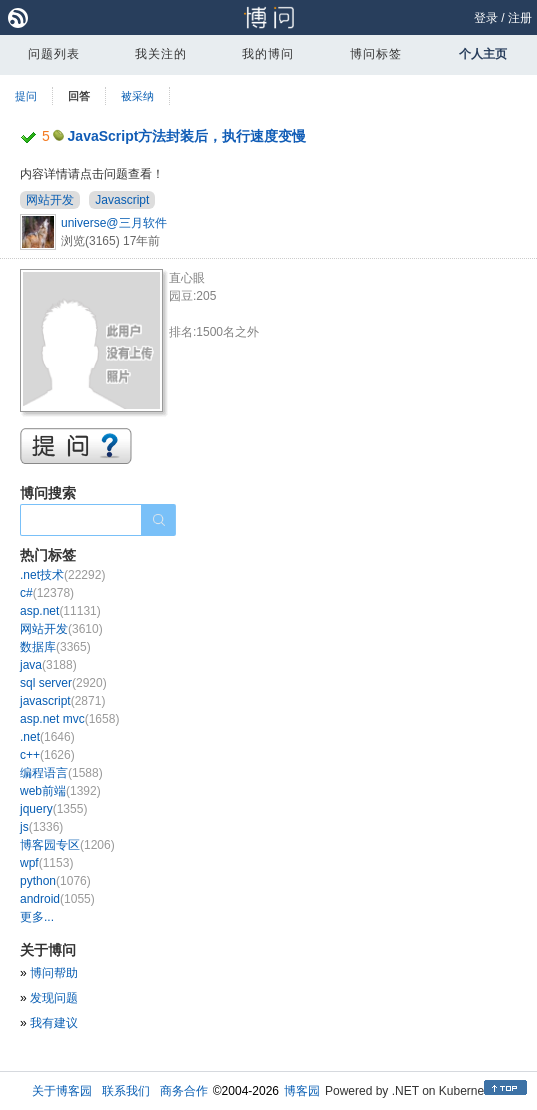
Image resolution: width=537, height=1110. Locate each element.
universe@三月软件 (114, 223)
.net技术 (62, 575)
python (55, 881)
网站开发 (50, 200)
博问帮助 (54, 973)
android (57, 899)
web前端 (60, 791)
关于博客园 (62, 1091)
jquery (53, 809)
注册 (520, 18)
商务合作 (184, 1091)
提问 (26, 96)
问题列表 (54, 54)
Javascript (122, 200)
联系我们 (126, 1091)
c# (47, 593)
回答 (79, 96)
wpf (46, 863)
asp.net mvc (69, 719)
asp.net (60, 611)
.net (47, 737)
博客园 (302, 1091)
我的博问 (268, 54)
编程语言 (61, 773)
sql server (63, 683)
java (48, 665)
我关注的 (161, 54)
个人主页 (483, 54)
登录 (486, 18)
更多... (37, 917)
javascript (62, 701)
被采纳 (137, 96)
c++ (47, 755)
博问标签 (376, 54)
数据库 (55, 647)
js (41, 827)
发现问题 (54, 998)
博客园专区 (67, 845)
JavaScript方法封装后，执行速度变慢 (187, 136)
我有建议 (54, 1023)
